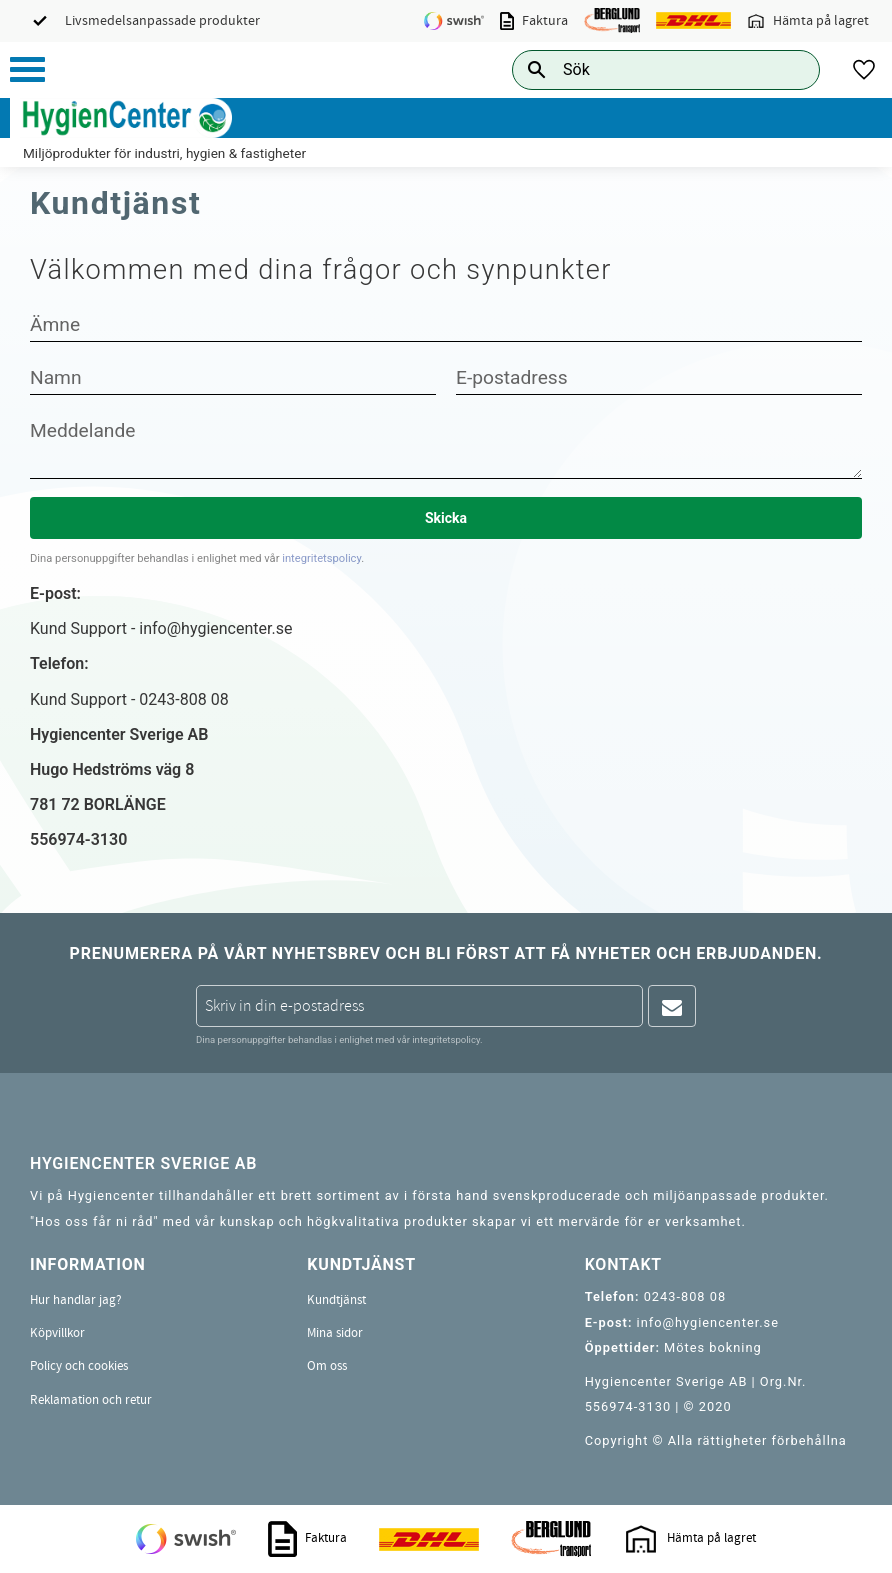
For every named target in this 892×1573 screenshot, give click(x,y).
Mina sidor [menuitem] (335, 1333)
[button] (27, 69)
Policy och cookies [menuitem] (79, 1366)
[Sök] (789, 69)
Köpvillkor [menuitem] (57, 1333)
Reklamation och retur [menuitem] (91, 1400)
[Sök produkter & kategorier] (643, 69)
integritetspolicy (321, 558)
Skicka (446, 518)
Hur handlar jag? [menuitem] (76, 1300)
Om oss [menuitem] (327, 1366)
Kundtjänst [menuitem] (336, 1300)
